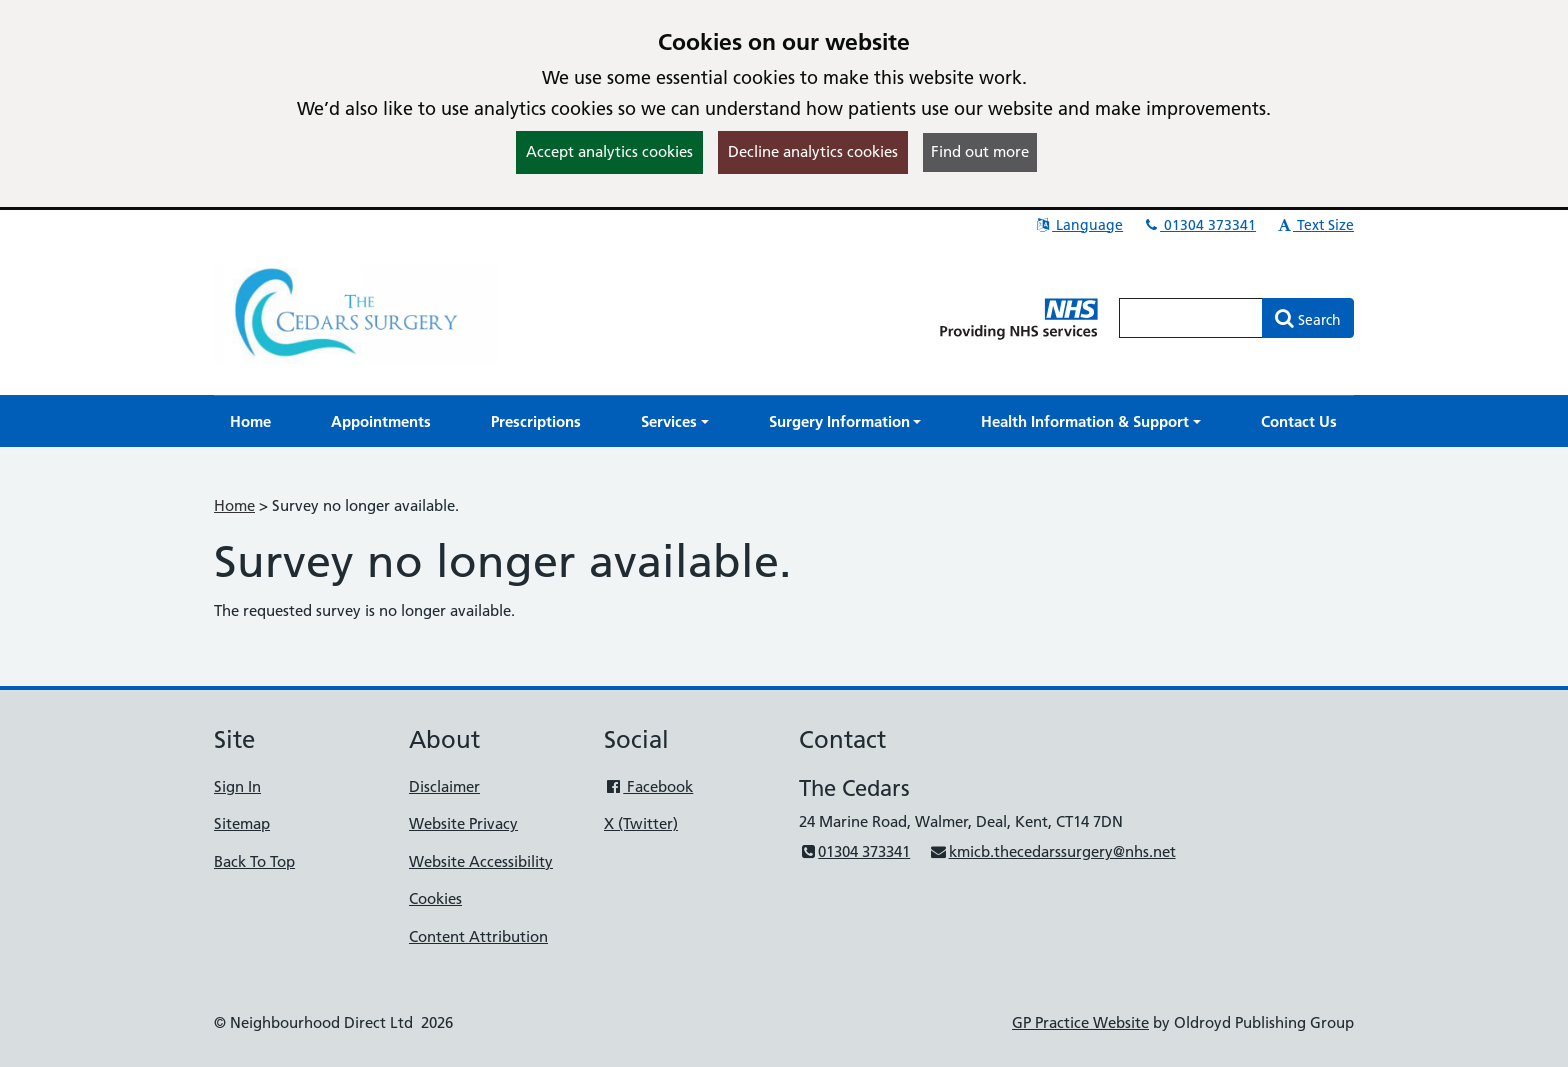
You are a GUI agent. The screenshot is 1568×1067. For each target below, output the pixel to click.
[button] (675, 421)
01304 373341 (1199, 225)
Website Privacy (463, 823)
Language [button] (1078, 225)
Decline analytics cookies (813, 151)
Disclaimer (444, 786)
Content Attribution (478, 936)
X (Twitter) (641, 823)
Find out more (980, 151)
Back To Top (254, 861)
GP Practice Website (1080, 1022)
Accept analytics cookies (609, 151)
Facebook (648, 786)
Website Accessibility (481, 861)
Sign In (237, 786)
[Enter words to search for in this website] (1191, 318)
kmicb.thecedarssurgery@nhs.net (1052, 851)
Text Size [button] (1314, 225)
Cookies (435, 898)
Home (234, 505)
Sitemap (242, 823)
